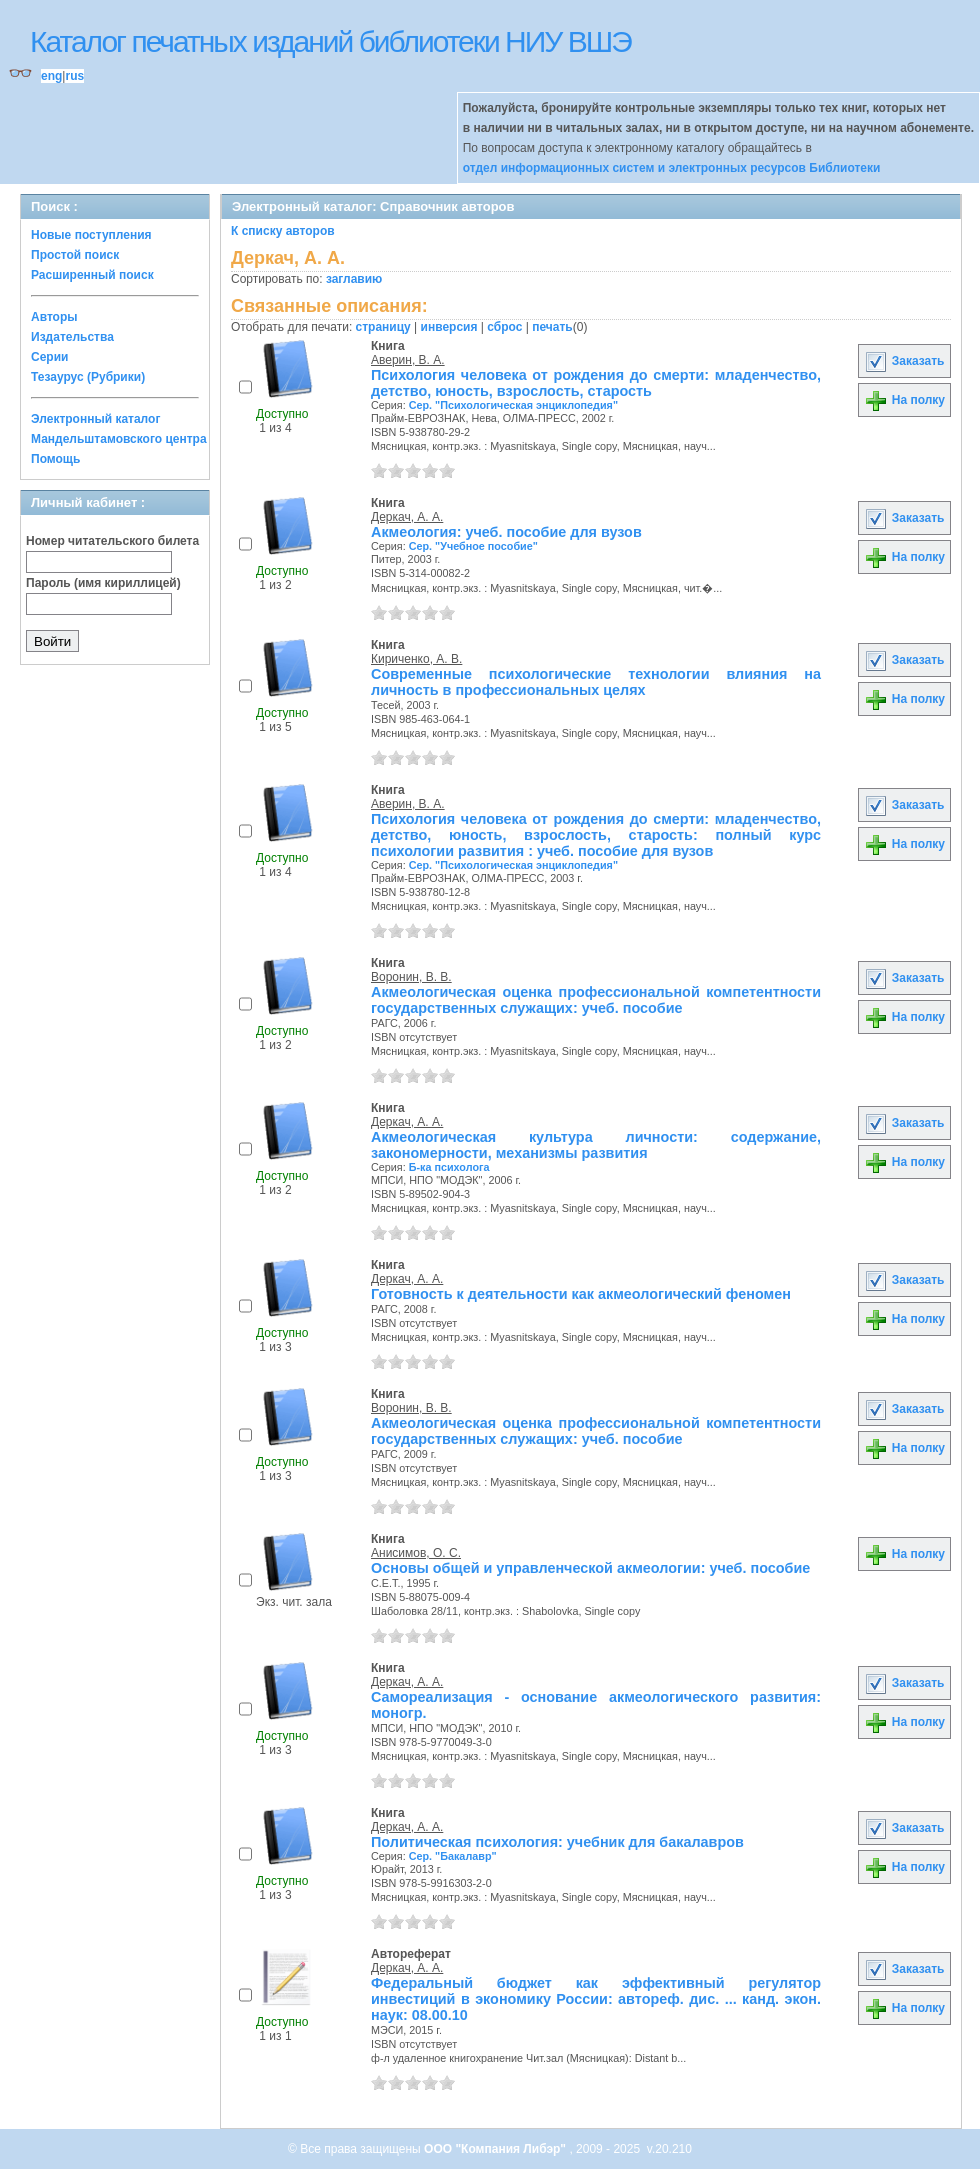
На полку (904, 400)
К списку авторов (283, 231)
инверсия (449, 327)
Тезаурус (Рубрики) (88, 377)
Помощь (55, 459)
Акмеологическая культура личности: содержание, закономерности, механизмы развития (596, 1145)
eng (51, 76)
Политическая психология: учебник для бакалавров (557, 1842)
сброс (504, 327)
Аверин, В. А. (408, 360)
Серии (49, 357)
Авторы (54, 317)
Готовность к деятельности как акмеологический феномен (581, 1294)
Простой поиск (75, 255)
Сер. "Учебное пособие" (473, 546)
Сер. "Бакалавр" (453, 1856)
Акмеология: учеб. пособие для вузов (506, 532)
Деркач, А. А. (407, 517)
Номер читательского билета (112, 541)
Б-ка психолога (449, 1167)
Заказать (904, 361)
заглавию (354, 279)
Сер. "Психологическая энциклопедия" (513, 405)
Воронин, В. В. (411, 977)
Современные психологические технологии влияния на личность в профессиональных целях (596, 682)
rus (74, 76)
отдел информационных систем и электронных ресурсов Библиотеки (672, 168)
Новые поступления (91, 235)
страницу (383, 327)
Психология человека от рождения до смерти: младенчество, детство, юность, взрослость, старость (596, 383)
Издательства (72, 337)
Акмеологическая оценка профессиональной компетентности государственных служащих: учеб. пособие (596, 1000)
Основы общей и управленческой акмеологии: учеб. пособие (590, 1568)
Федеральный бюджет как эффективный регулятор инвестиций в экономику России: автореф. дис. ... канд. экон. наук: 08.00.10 (596, 1999)
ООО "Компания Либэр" (496, 2149)
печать (552, 327)
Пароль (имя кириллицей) (103, 583)
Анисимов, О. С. (416, 1553)
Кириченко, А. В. (416, 659)
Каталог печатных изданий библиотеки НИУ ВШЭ (330, 41)
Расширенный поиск (92, 275)
